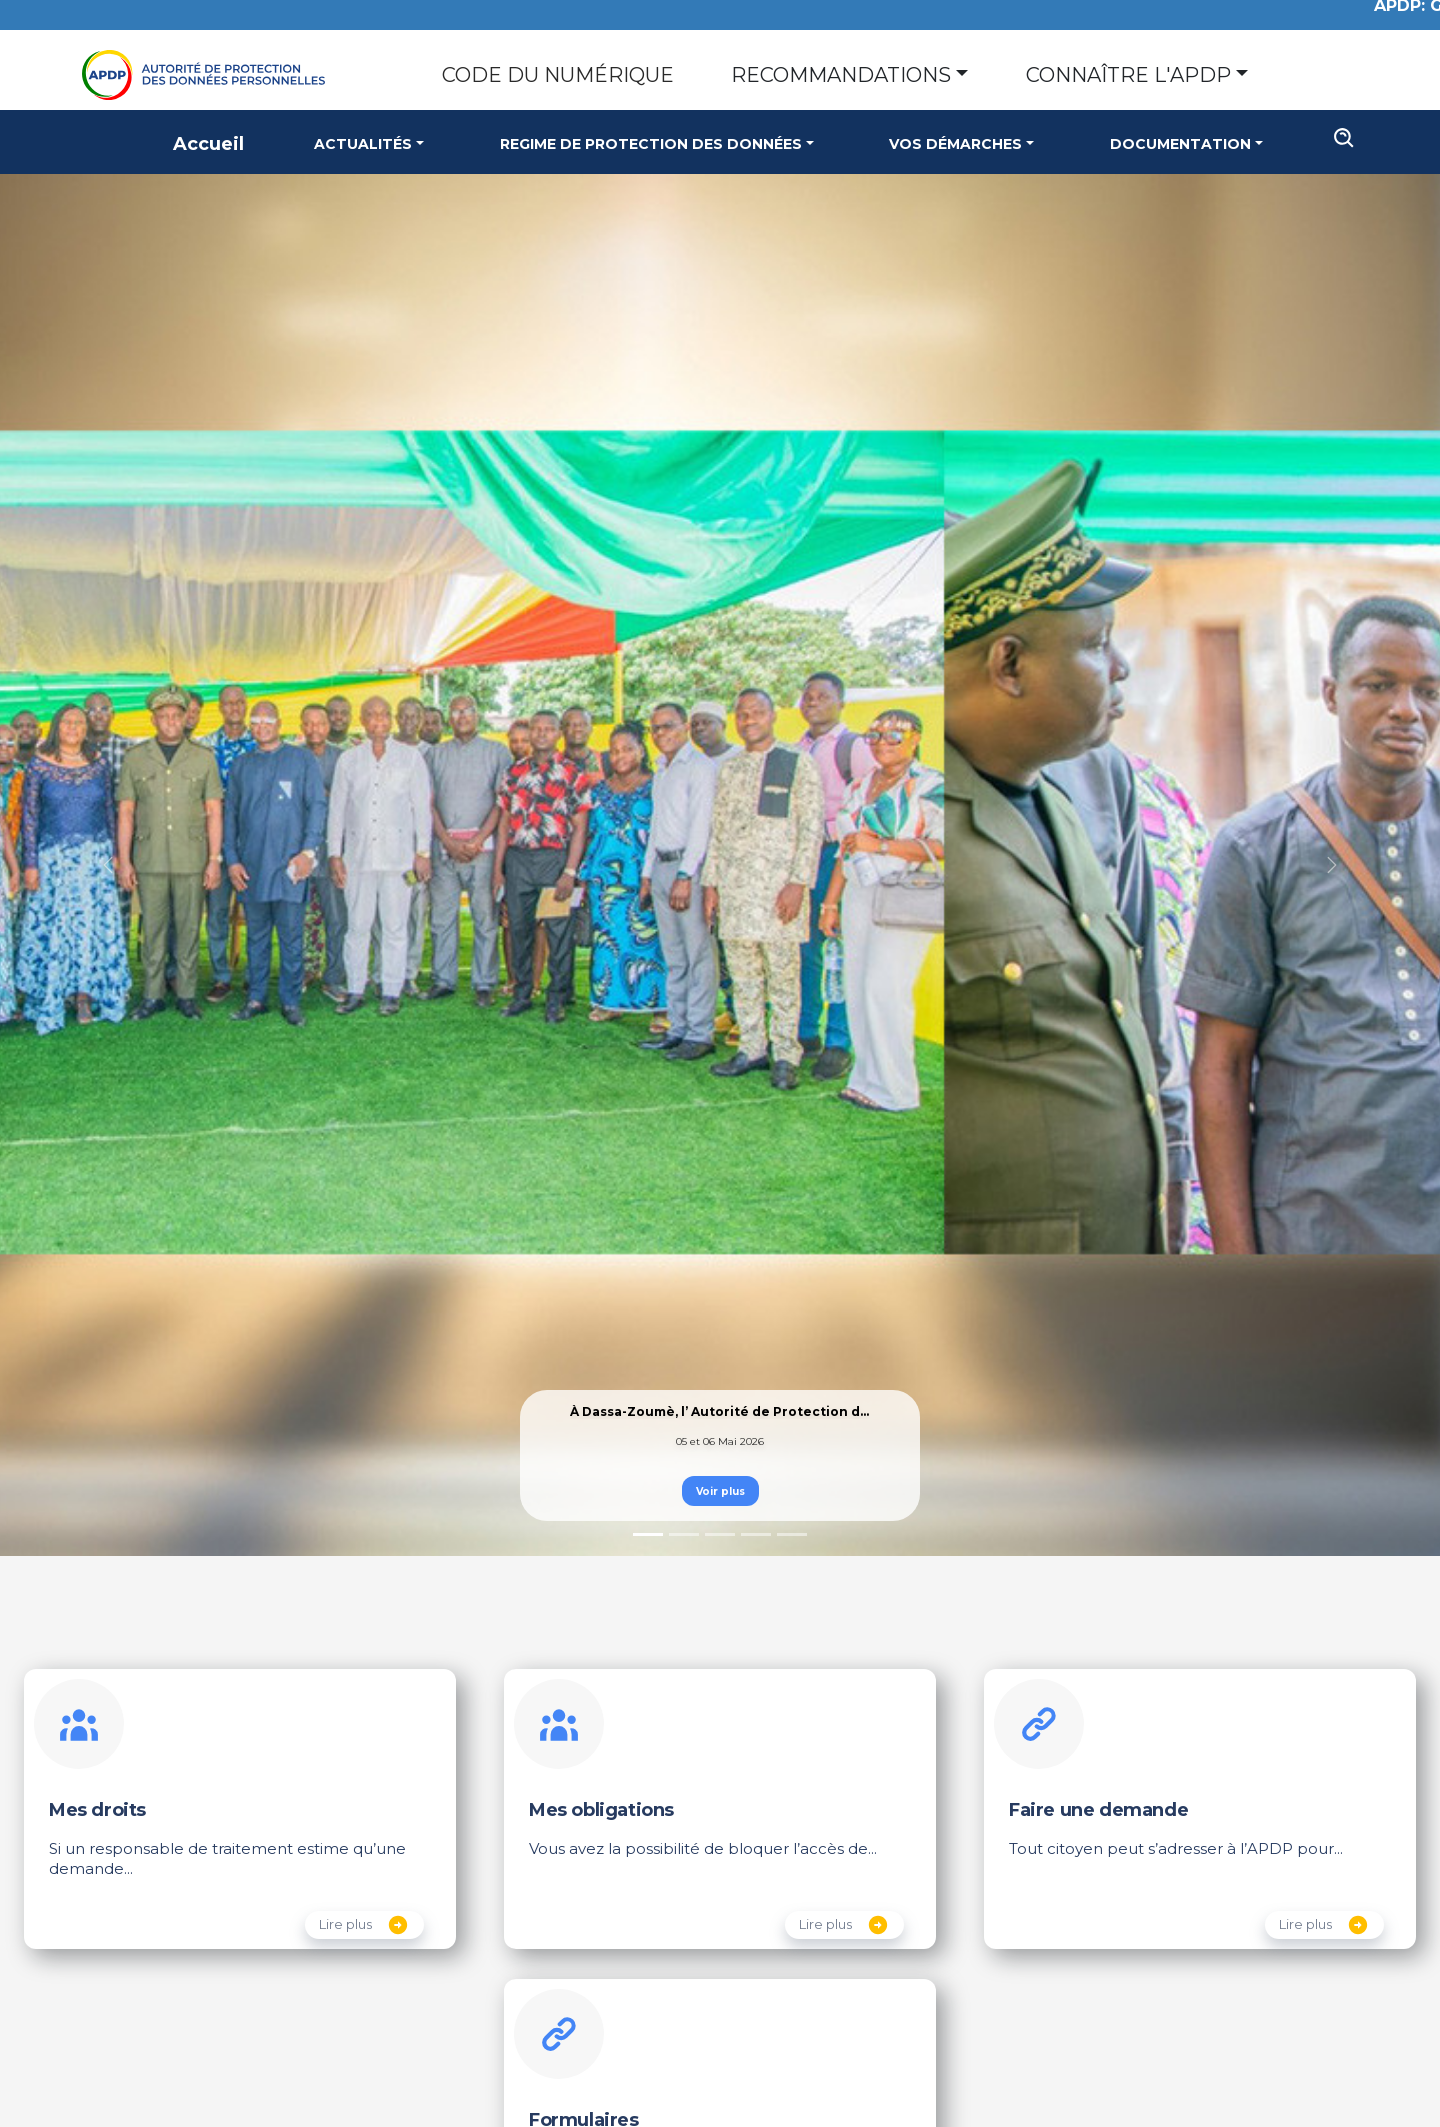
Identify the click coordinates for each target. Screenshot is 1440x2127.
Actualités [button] (363, 144)
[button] (108, 865)
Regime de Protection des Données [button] (651, 144)
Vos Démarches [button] (955, 144)
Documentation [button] (1180, 144)
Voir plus (720, 1491)
